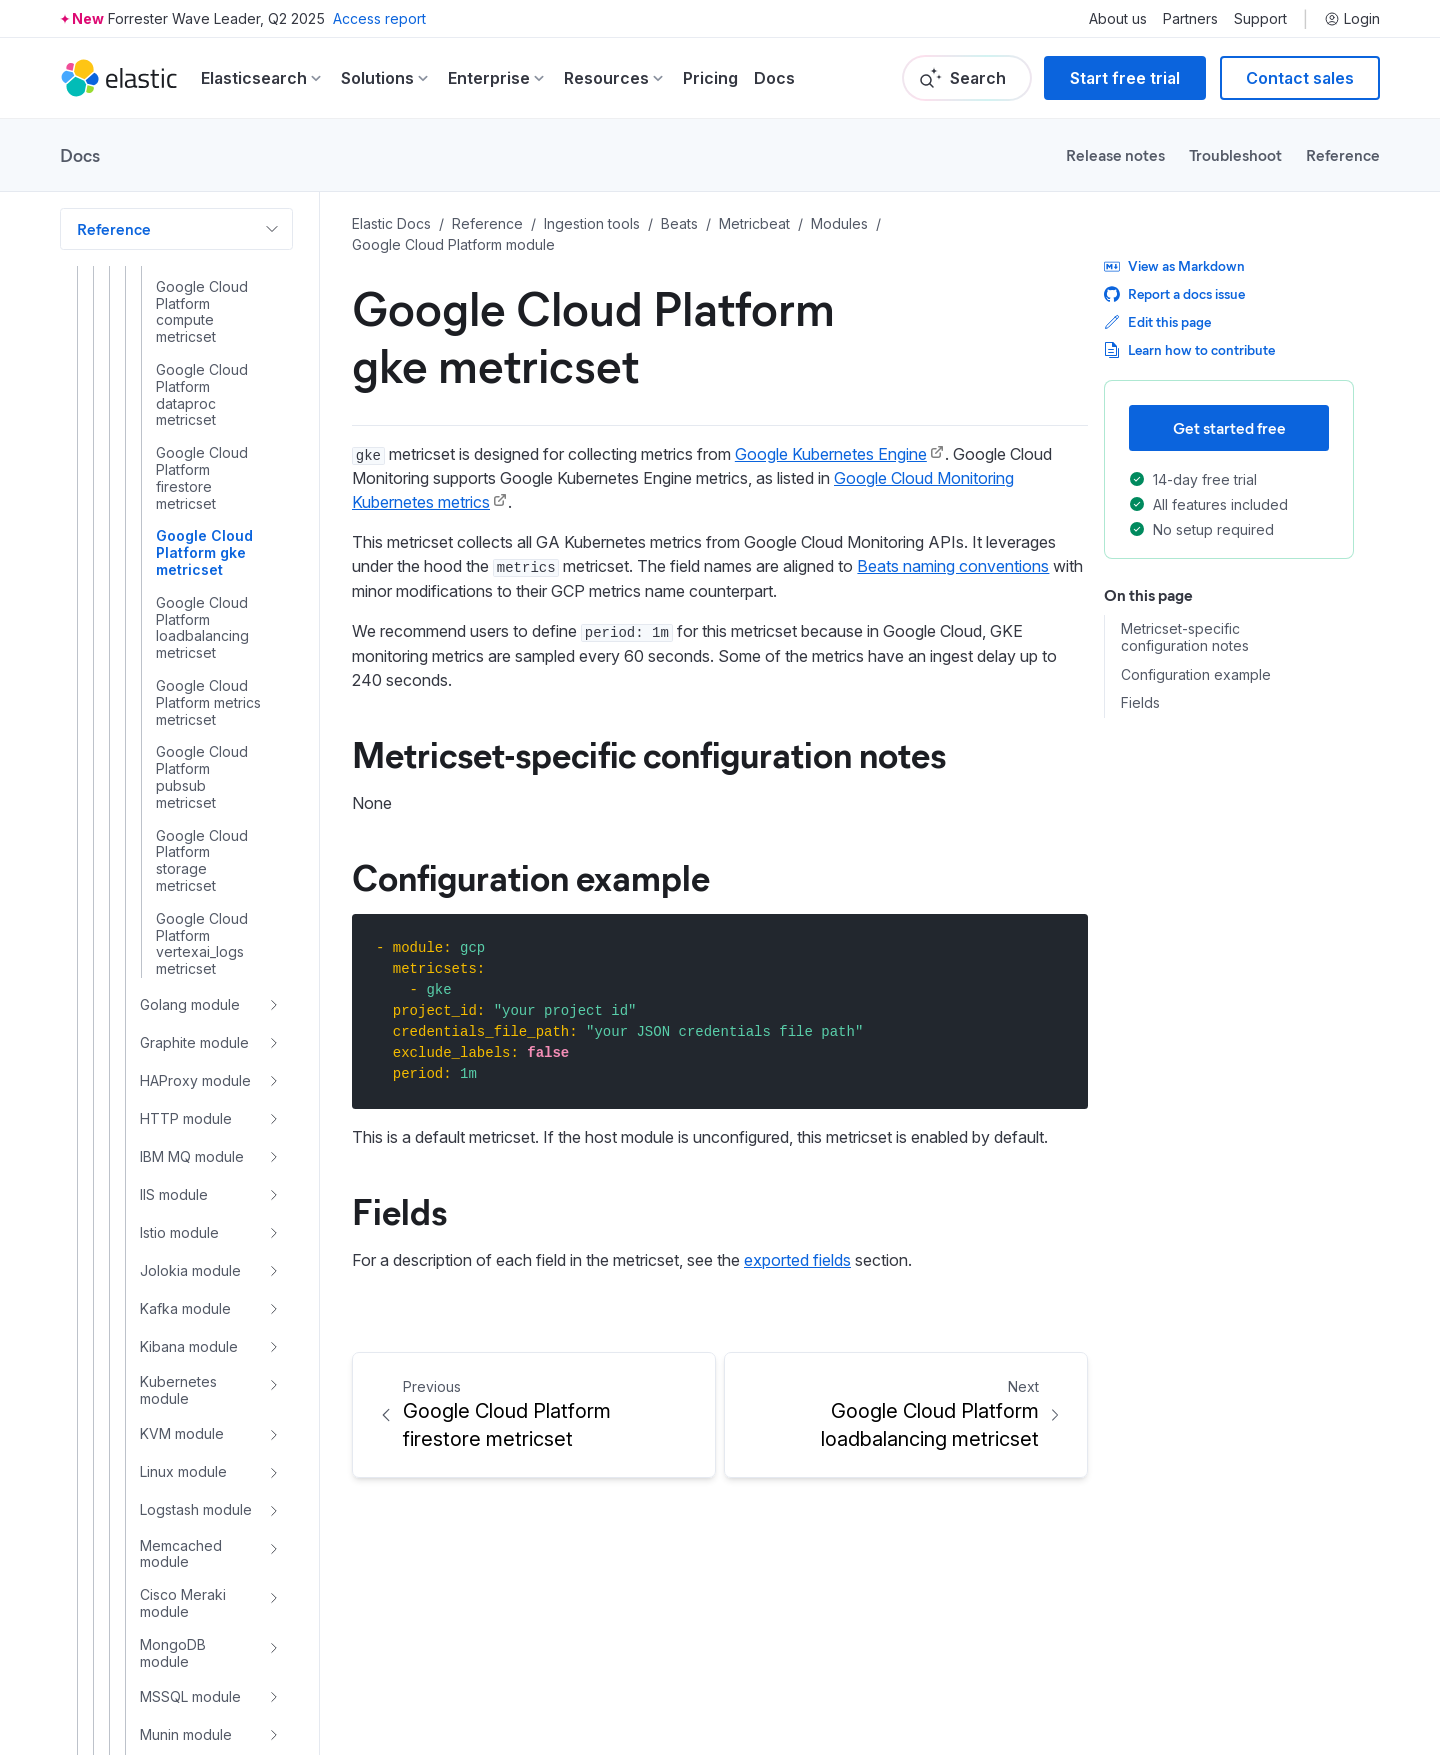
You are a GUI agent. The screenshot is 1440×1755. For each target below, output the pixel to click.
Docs (774, 78)
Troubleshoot (1235, 154)
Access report (379, 18)
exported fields (797, 1260)
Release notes (1115, 154)
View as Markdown (1174, 265)
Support (1260, 19)
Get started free (1229, 427)
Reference (1343, 154)
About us (1118, 19)
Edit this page (1157, 321)
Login (1352, 19)
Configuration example (531, 876)
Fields (399, 1210)
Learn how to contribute (1189, 349)
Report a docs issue (1174, 293)
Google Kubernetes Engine (831, 454)
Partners (1190, 19)
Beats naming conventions (953, 566)
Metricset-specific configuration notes (649, 753)
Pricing (710, 78)
